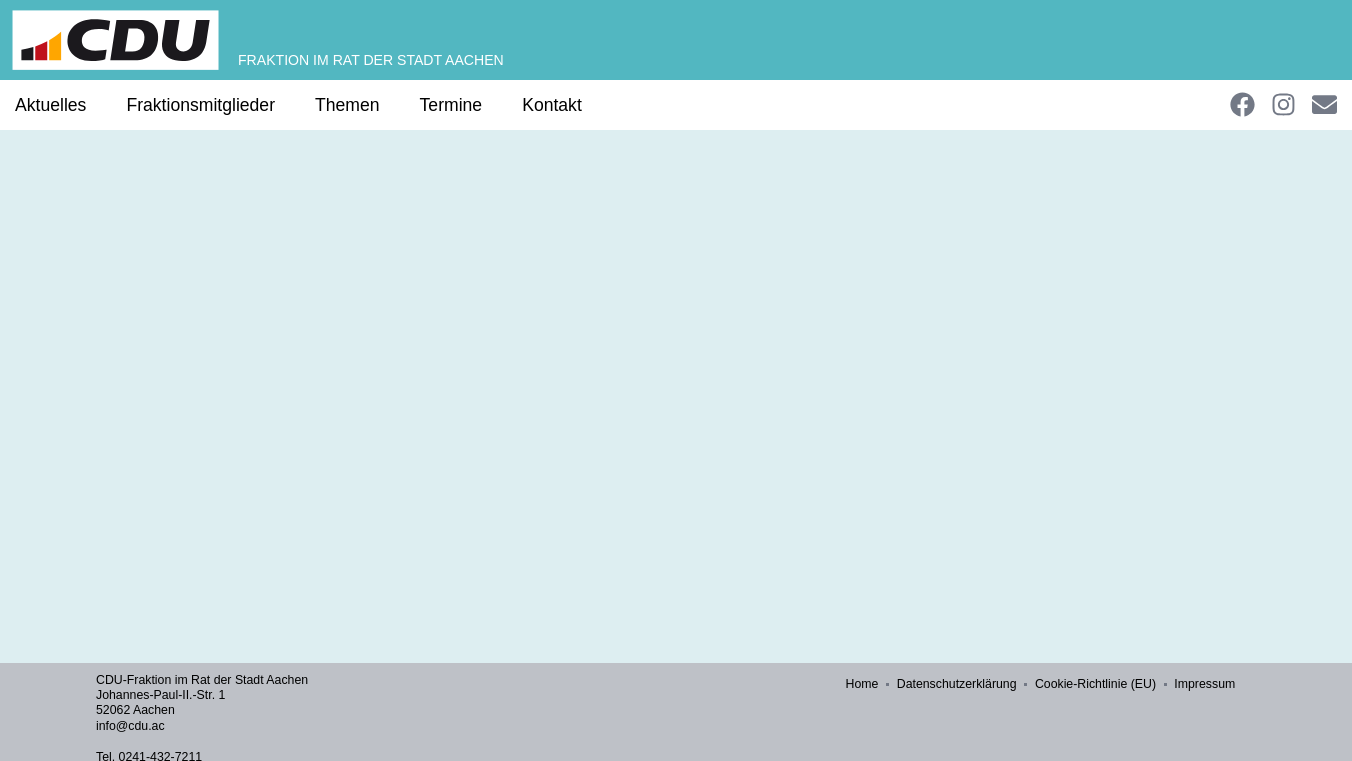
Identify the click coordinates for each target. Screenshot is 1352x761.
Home (863, 684)
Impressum (1205, 684)
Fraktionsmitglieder (200, 105)
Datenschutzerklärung (958, 684)
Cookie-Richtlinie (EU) (1096, 684)
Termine (451, 105)
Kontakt (552, 105)
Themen (347, 105)
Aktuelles (50, 105)
